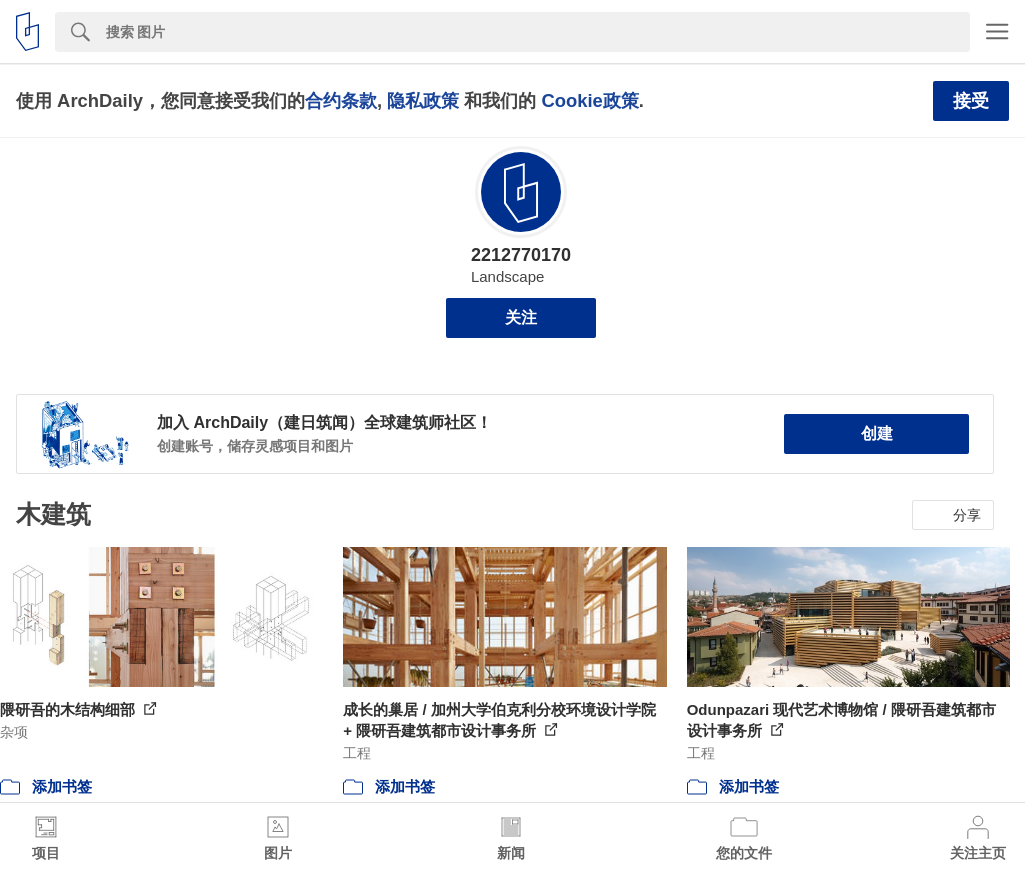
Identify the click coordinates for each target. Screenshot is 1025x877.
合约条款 (341, 100)
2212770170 (521, 255)
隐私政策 (423, 100)
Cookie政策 (589, 100)
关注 (521, 317)
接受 (971, 101)
